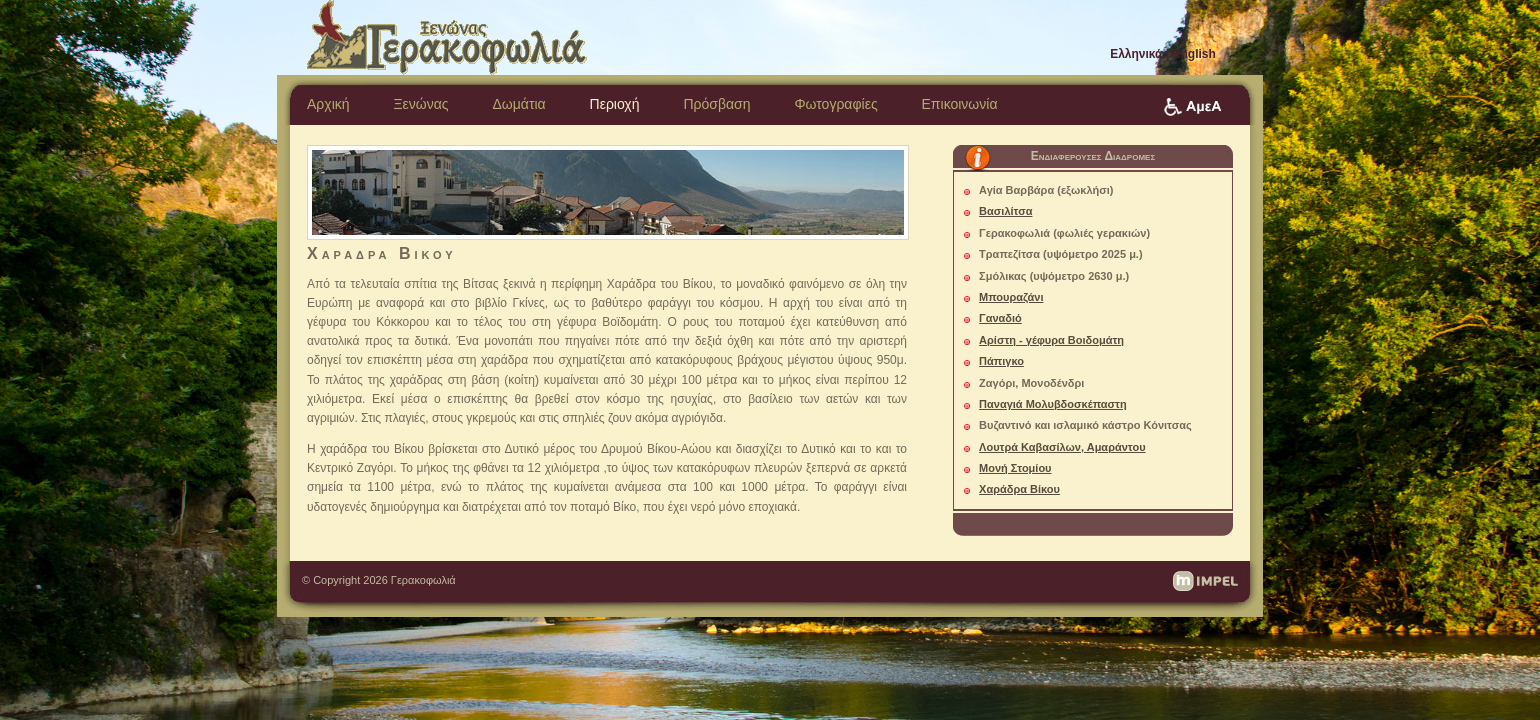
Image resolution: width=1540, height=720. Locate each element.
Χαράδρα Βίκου (1019, 489)
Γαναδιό (1000, 318)
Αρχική (328, 104)
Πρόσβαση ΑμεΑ (1193, 107)
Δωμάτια (518, 104)
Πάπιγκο (1001, 361)
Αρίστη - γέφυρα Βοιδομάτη (1051, 340)
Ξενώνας (420, 104)
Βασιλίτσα (1005, 211)
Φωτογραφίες (835, 104)
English (1194, 54)
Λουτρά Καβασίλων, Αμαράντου (1062, 447)
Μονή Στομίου (1015, 468)
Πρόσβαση (716, 104)
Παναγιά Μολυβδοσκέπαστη (1053, 404)
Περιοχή (615, 104)
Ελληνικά (1136, 54)
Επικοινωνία (960, 104)
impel (1205, 581)
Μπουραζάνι (1011, 297)
